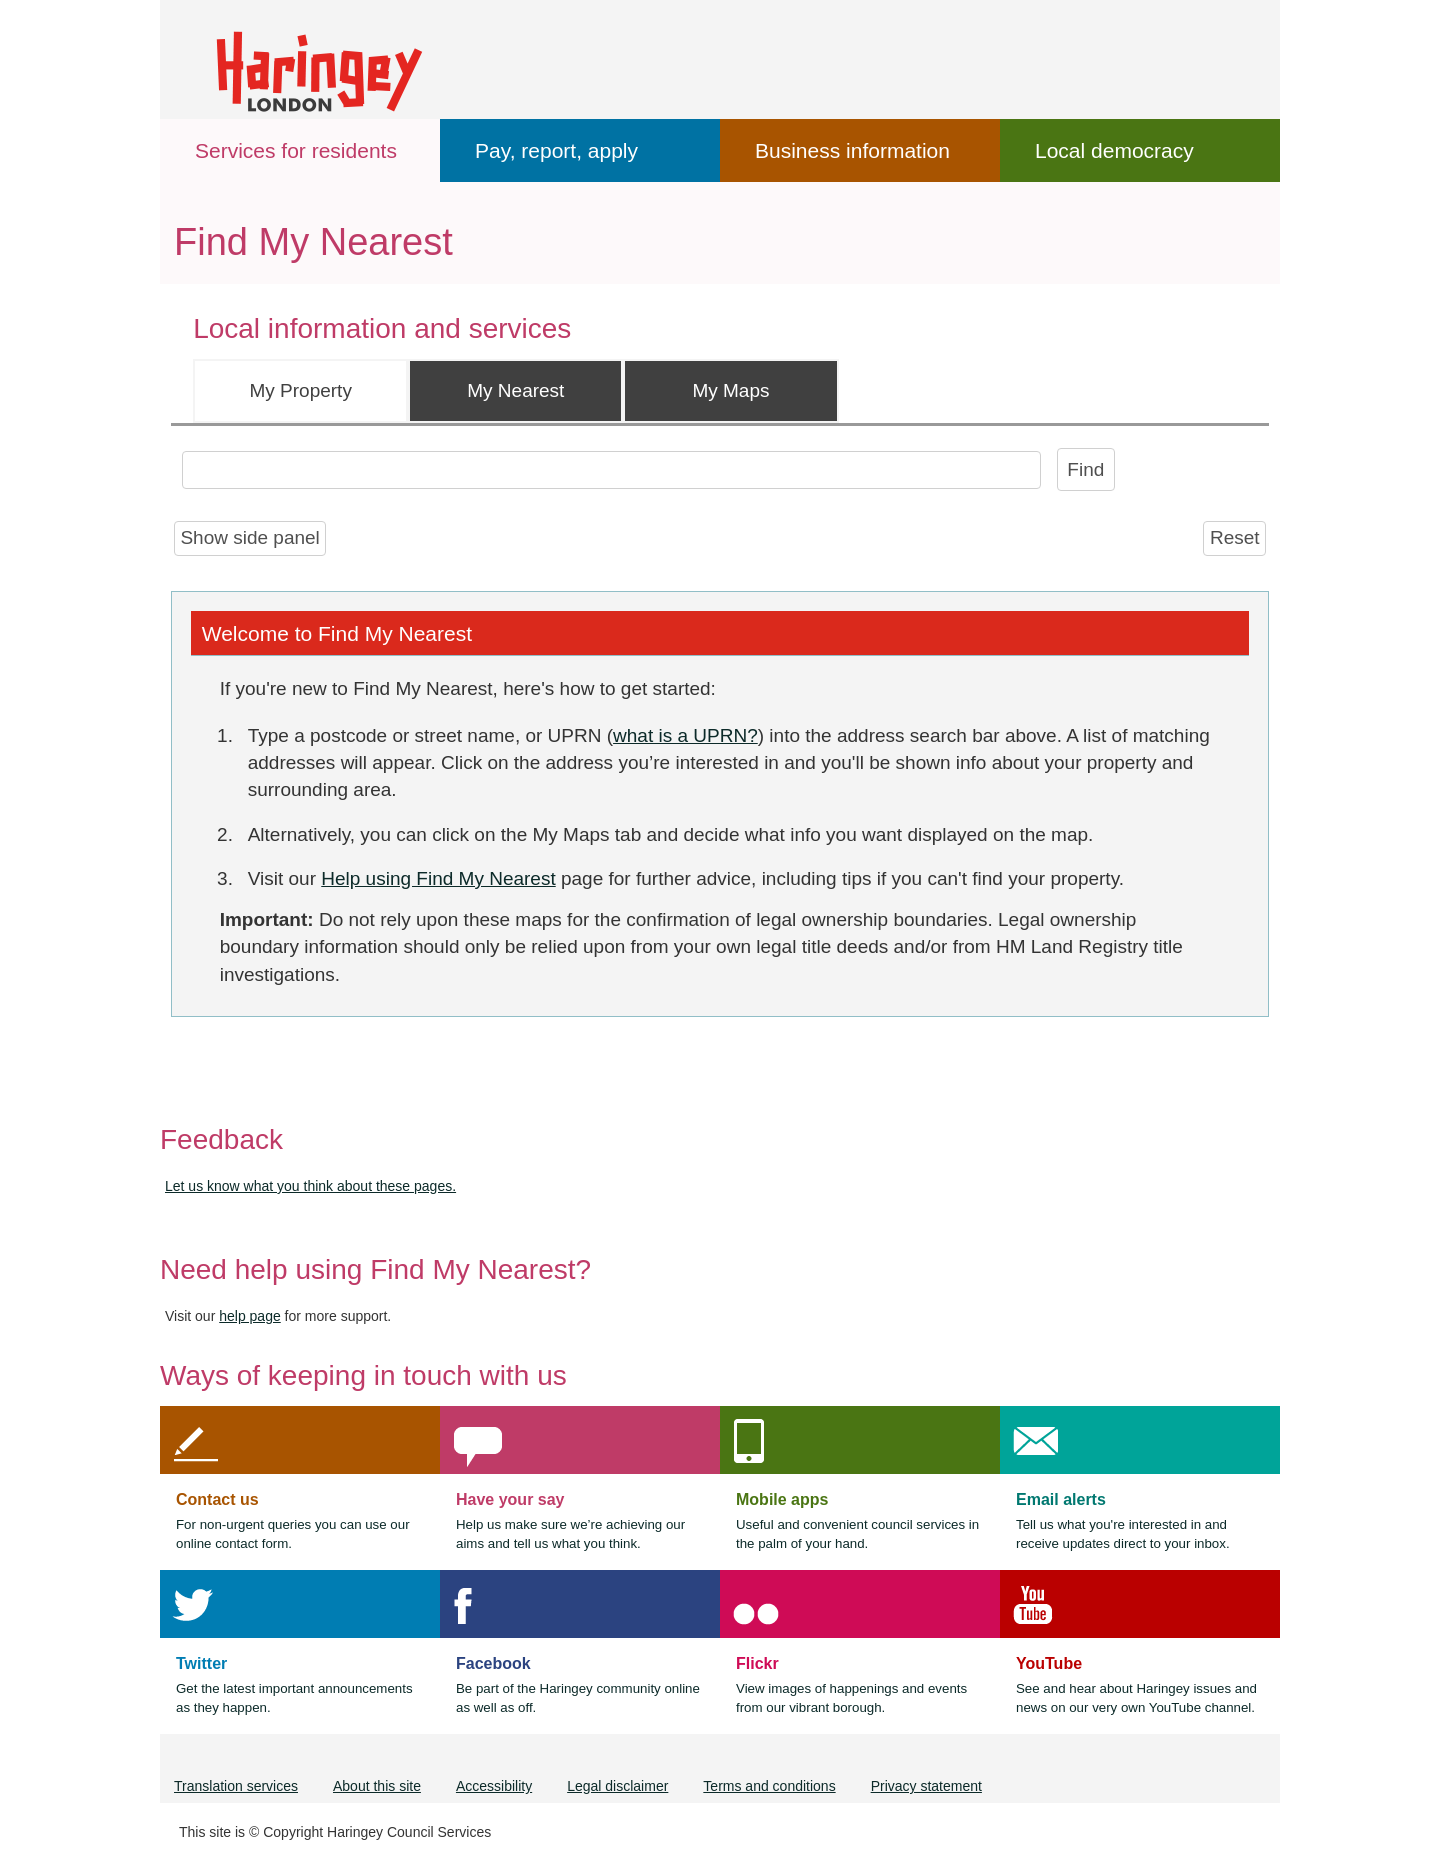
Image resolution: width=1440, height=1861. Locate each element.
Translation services (236, 1786)
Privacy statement (926, 1786)
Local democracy (1114, 150)
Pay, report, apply (556, 150)
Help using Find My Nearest (438, 878)
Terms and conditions (769, 1786)
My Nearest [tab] (515, 390)
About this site (377, 1786)
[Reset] (1234, 538)
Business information (852, 150)
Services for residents (296, 150)
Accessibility (494, 1786)
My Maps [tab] (730, 390)
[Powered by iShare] (271, 1046)
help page (250, 1316)
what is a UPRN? (685, 735)
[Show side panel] (250, 538)
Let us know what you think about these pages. (310, 1186)
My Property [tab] (300, 390)
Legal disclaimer (617, 1786)
